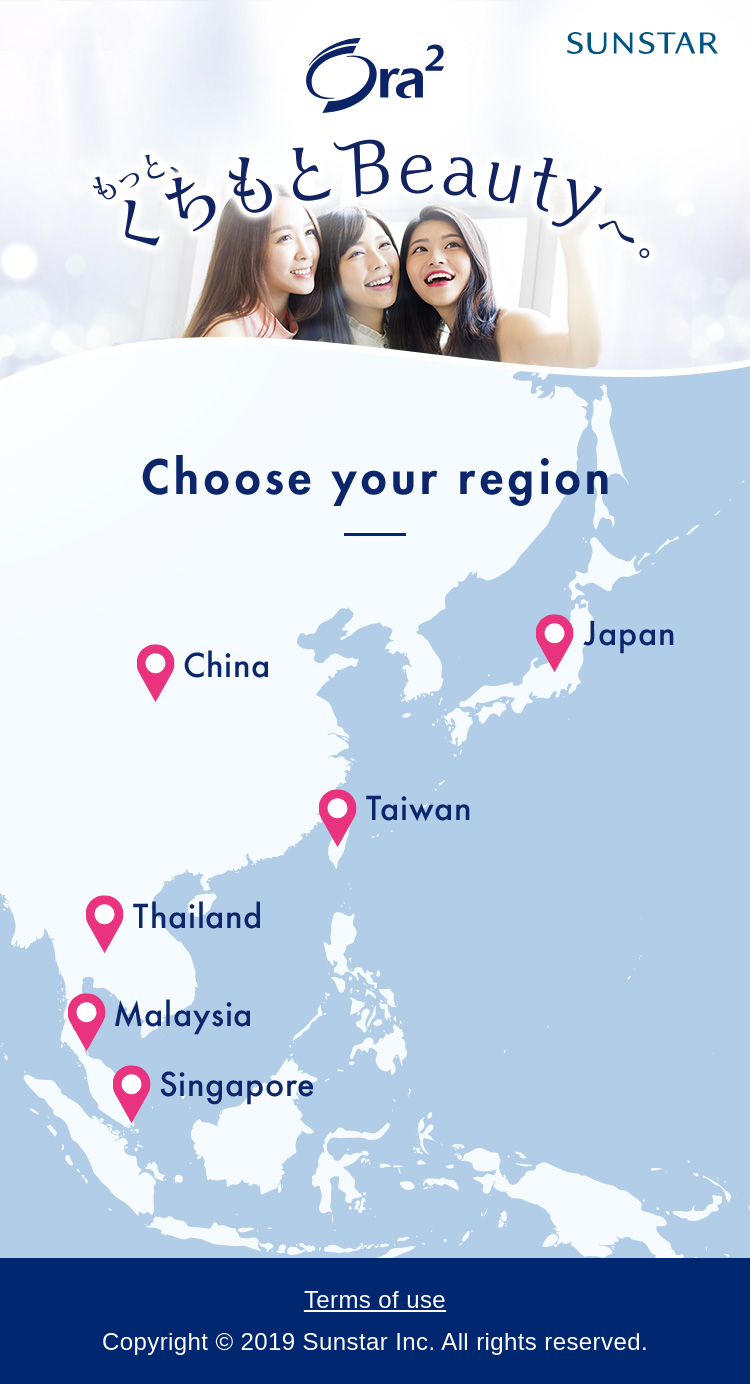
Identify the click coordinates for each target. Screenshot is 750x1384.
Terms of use (375, 1299)
